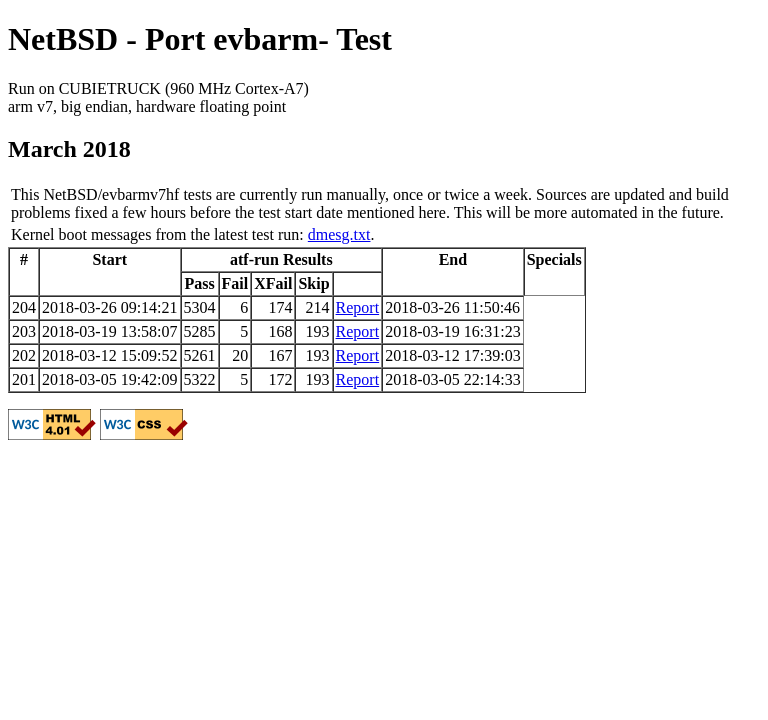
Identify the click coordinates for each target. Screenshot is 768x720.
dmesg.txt (339, 234)
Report (358, 307)
